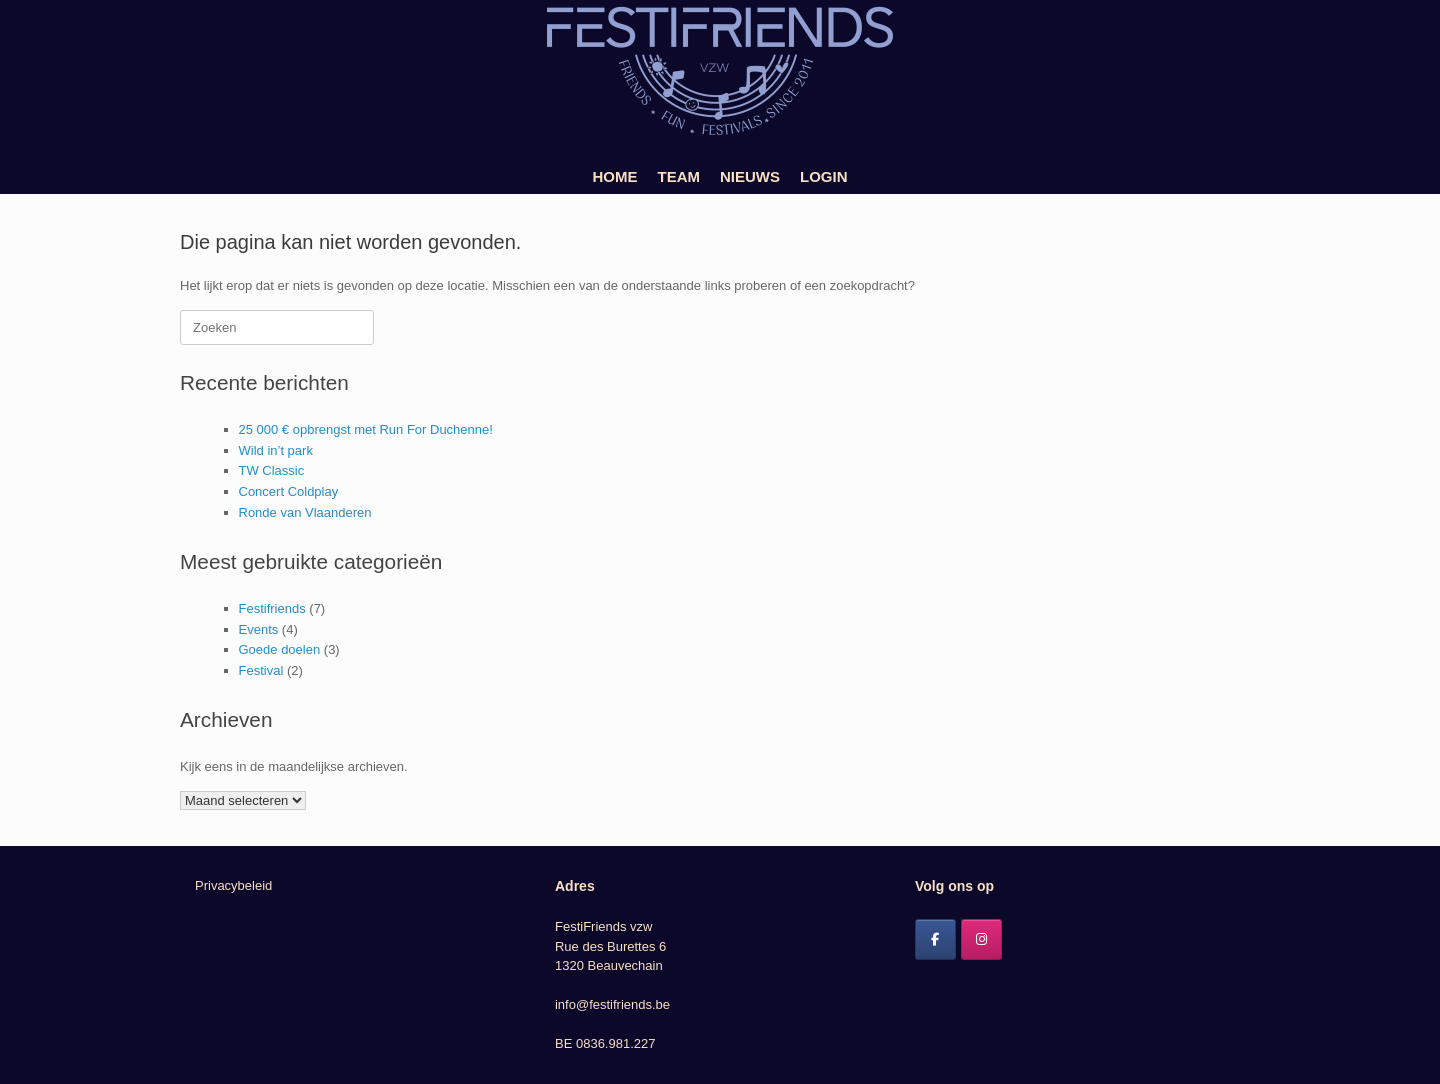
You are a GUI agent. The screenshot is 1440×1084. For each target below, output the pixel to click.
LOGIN (824, 176)
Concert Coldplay (289, 491)
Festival (261, 670)
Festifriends (272, 608)
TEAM (679, 176)
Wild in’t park (276, 450)
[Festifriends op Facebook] (935, 939)
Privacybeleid (233, 885)
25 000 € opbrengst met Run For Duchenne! (366, 429)
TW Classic (272, 470)
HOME (615, 176)
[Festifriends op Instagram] (981, 939)
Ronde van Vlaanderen (305, 512)
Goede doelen (280, 649)
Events (259, 629)
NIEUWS (750, 176)
